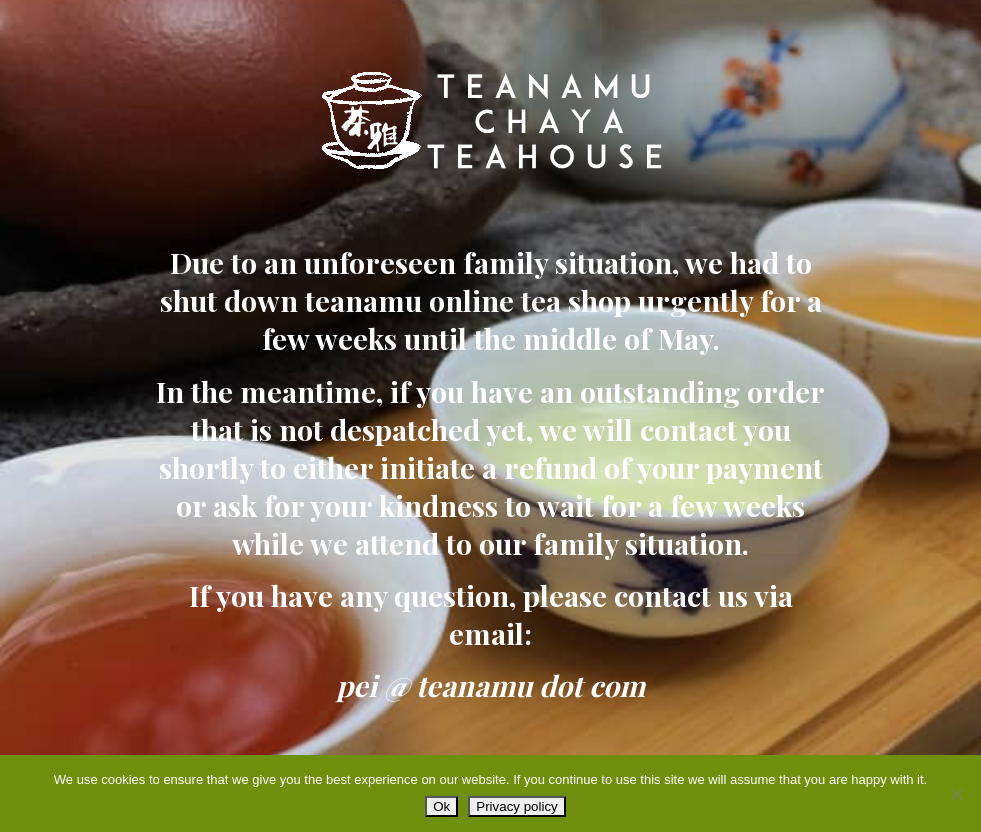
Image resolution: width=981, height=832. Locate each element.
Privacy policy (516, 806)
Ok (441, 806)
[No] (956, 794)
